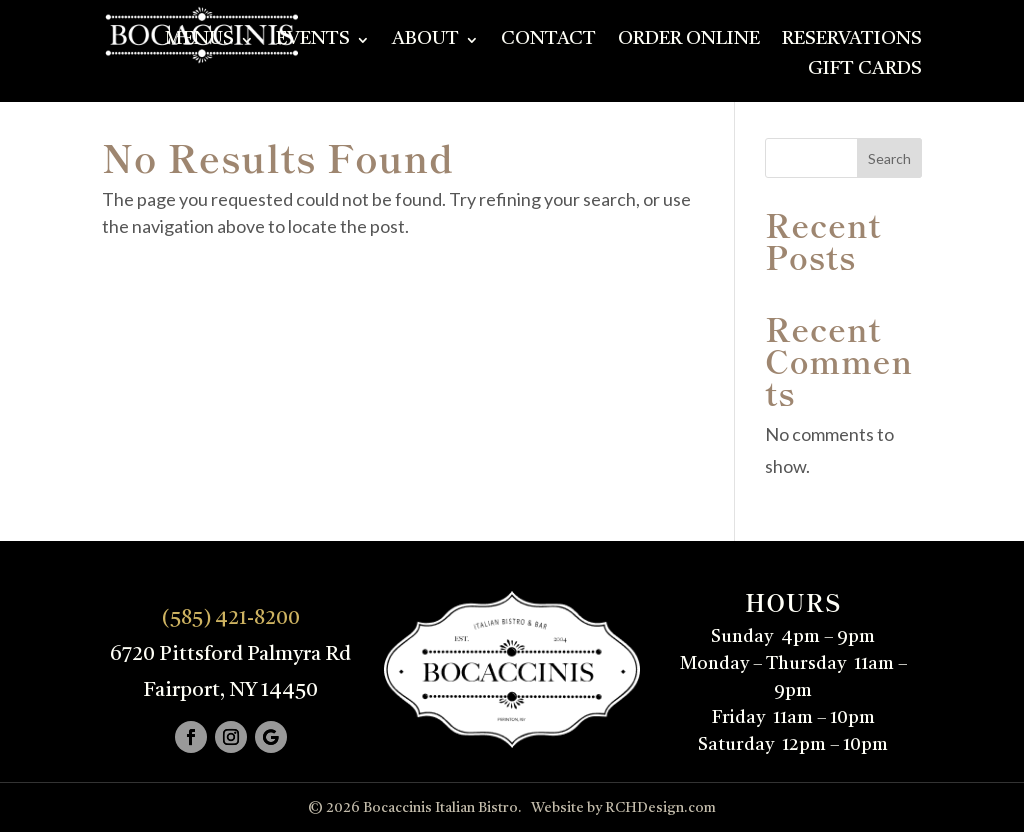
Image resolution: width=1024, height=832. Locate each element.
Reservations (852, 41)
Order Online (689, 41)
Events (313, 41)
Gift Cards (865, 71)
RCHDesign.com (660, 808)
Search (889, 158)
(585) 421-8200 (231, 619)
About (425, 41)
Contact (548, 41)
